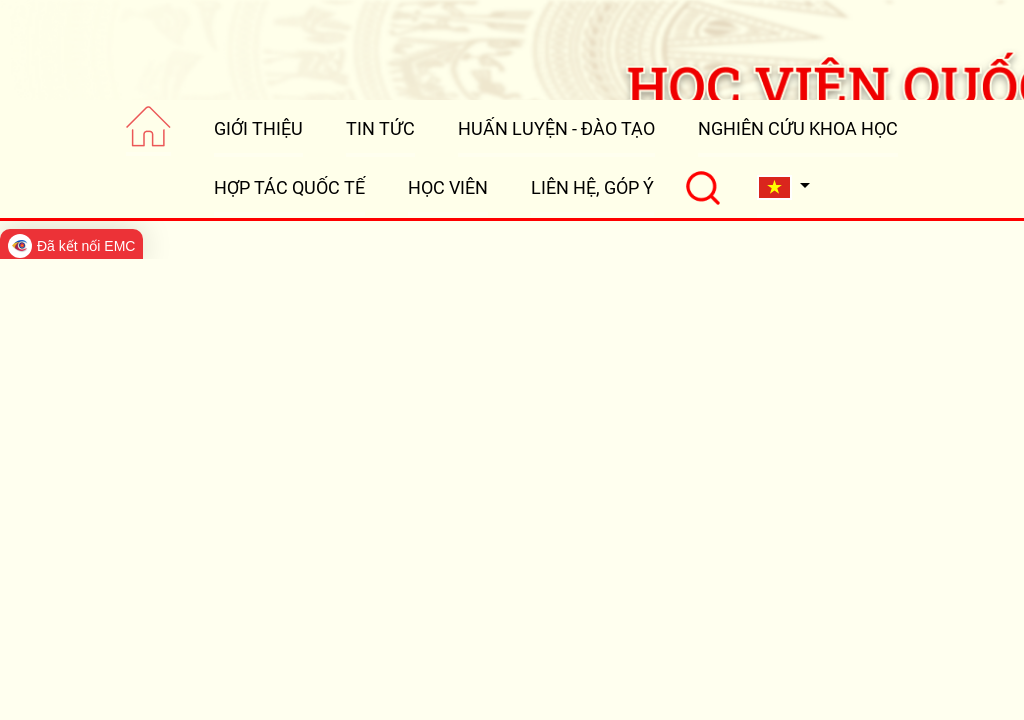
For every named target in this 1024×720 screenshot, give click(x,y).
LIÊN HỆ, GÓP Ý (592, 187)
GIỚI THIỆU (258, 128)
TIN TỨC (380, 128)
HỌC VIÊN (448, 187)
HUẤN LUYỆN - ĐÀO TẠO (556, 128)
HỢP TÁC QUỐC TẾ (289, 187)
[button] (784, 187)
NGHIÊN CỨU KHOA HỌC (798, 128)
